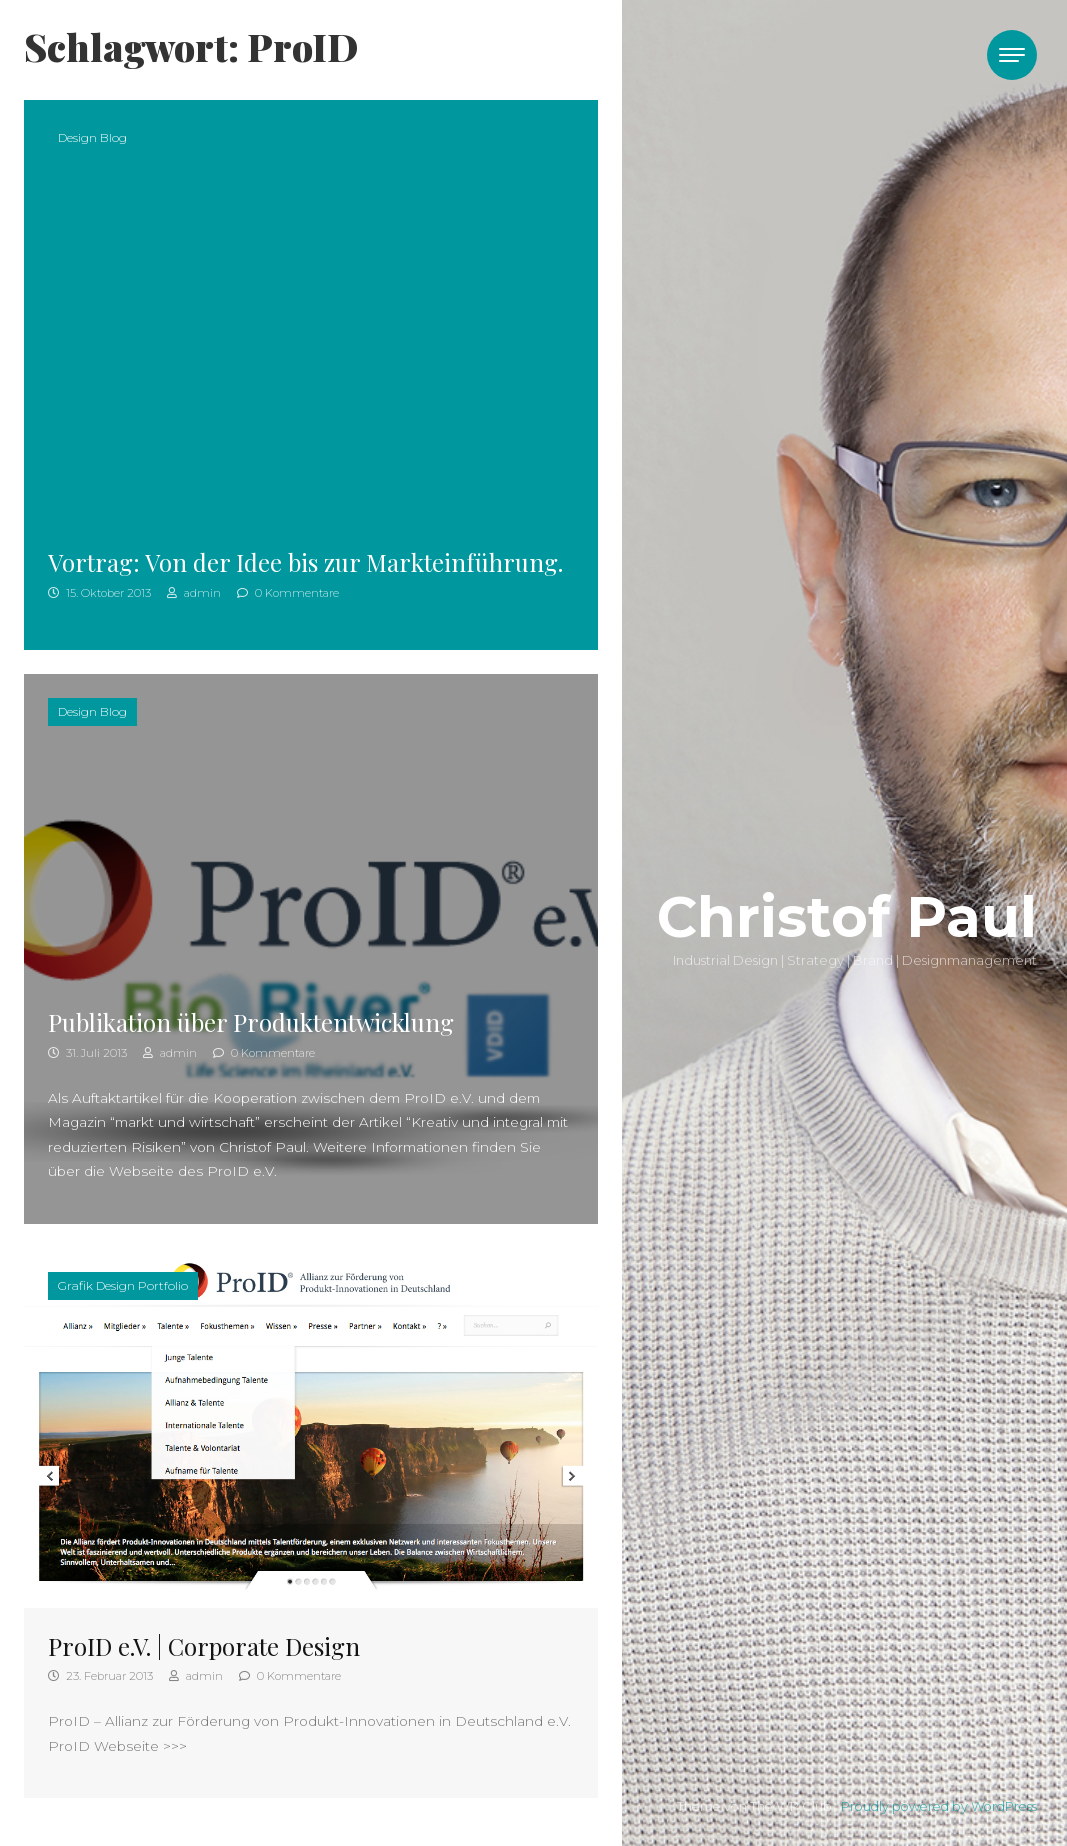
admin (194, 593)
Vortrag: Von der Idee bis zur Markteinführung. (305, 562)
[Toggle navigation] (1012, 55)
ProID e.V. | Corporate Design (204, 1646)
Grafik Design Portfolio (123, 1285)
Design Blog (92, 137)
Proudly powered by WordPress (939, 1806)
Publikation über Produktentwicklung (251, 1022)
